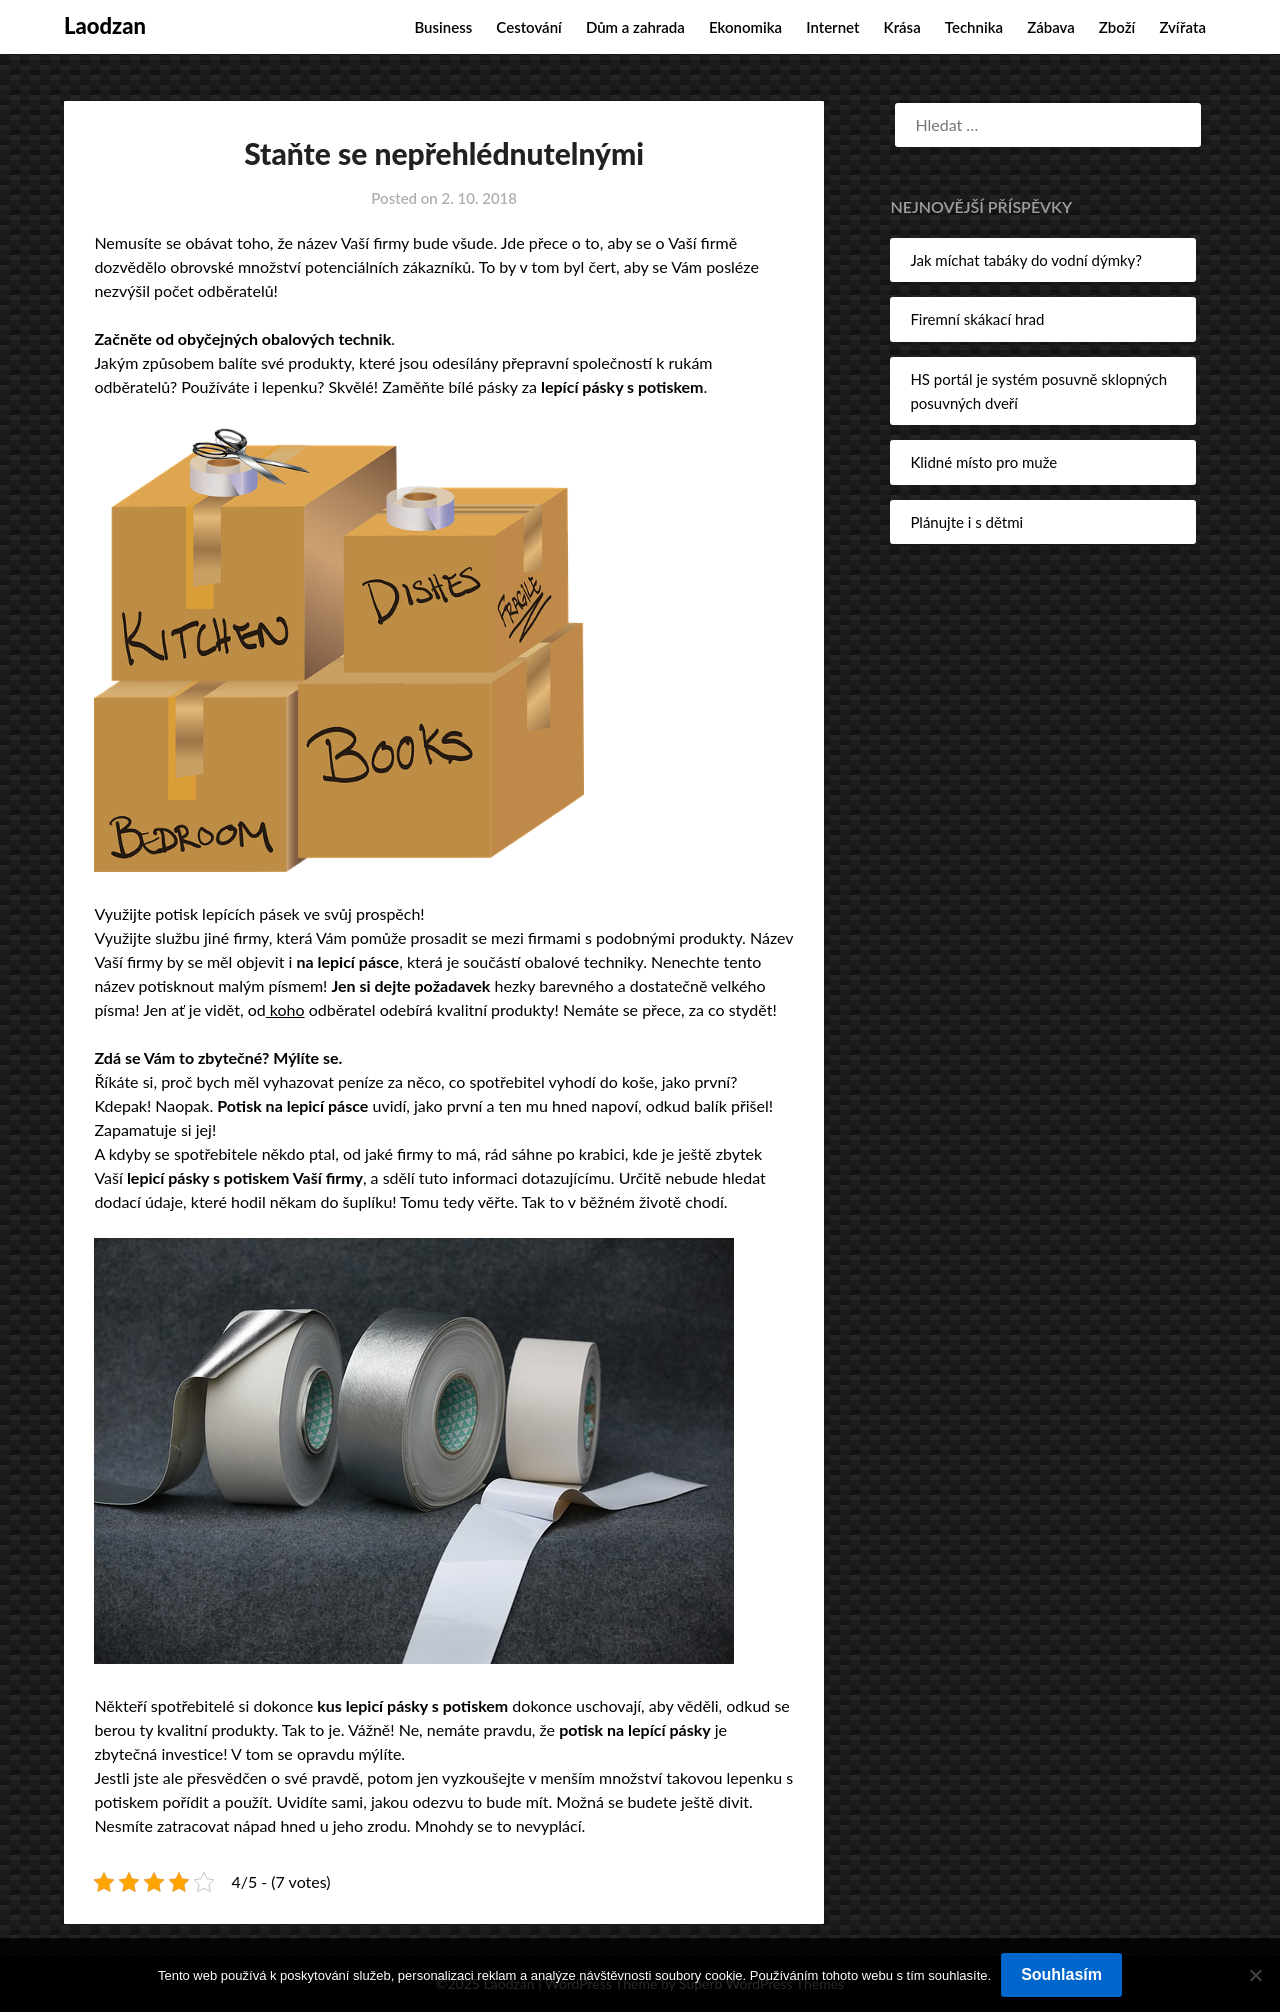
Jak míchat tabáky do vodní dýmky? (1026, 260)
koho (285, 1009)
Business (443, 27)
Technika (974, 27)
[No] (1255, 1975)
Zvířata (1182, 27)
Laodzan (105, 25)
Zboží (1117, 27)
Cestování (528, 27)
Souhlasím (1061, 1974)
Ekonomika (745, 27)
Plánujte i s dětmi (966, 522)
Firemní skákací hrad (977, 319)
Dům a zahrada (635, 27)
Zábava (1051, 27)
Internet (832, 27)
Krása (902, 27)
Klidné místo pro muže (983, 462)
